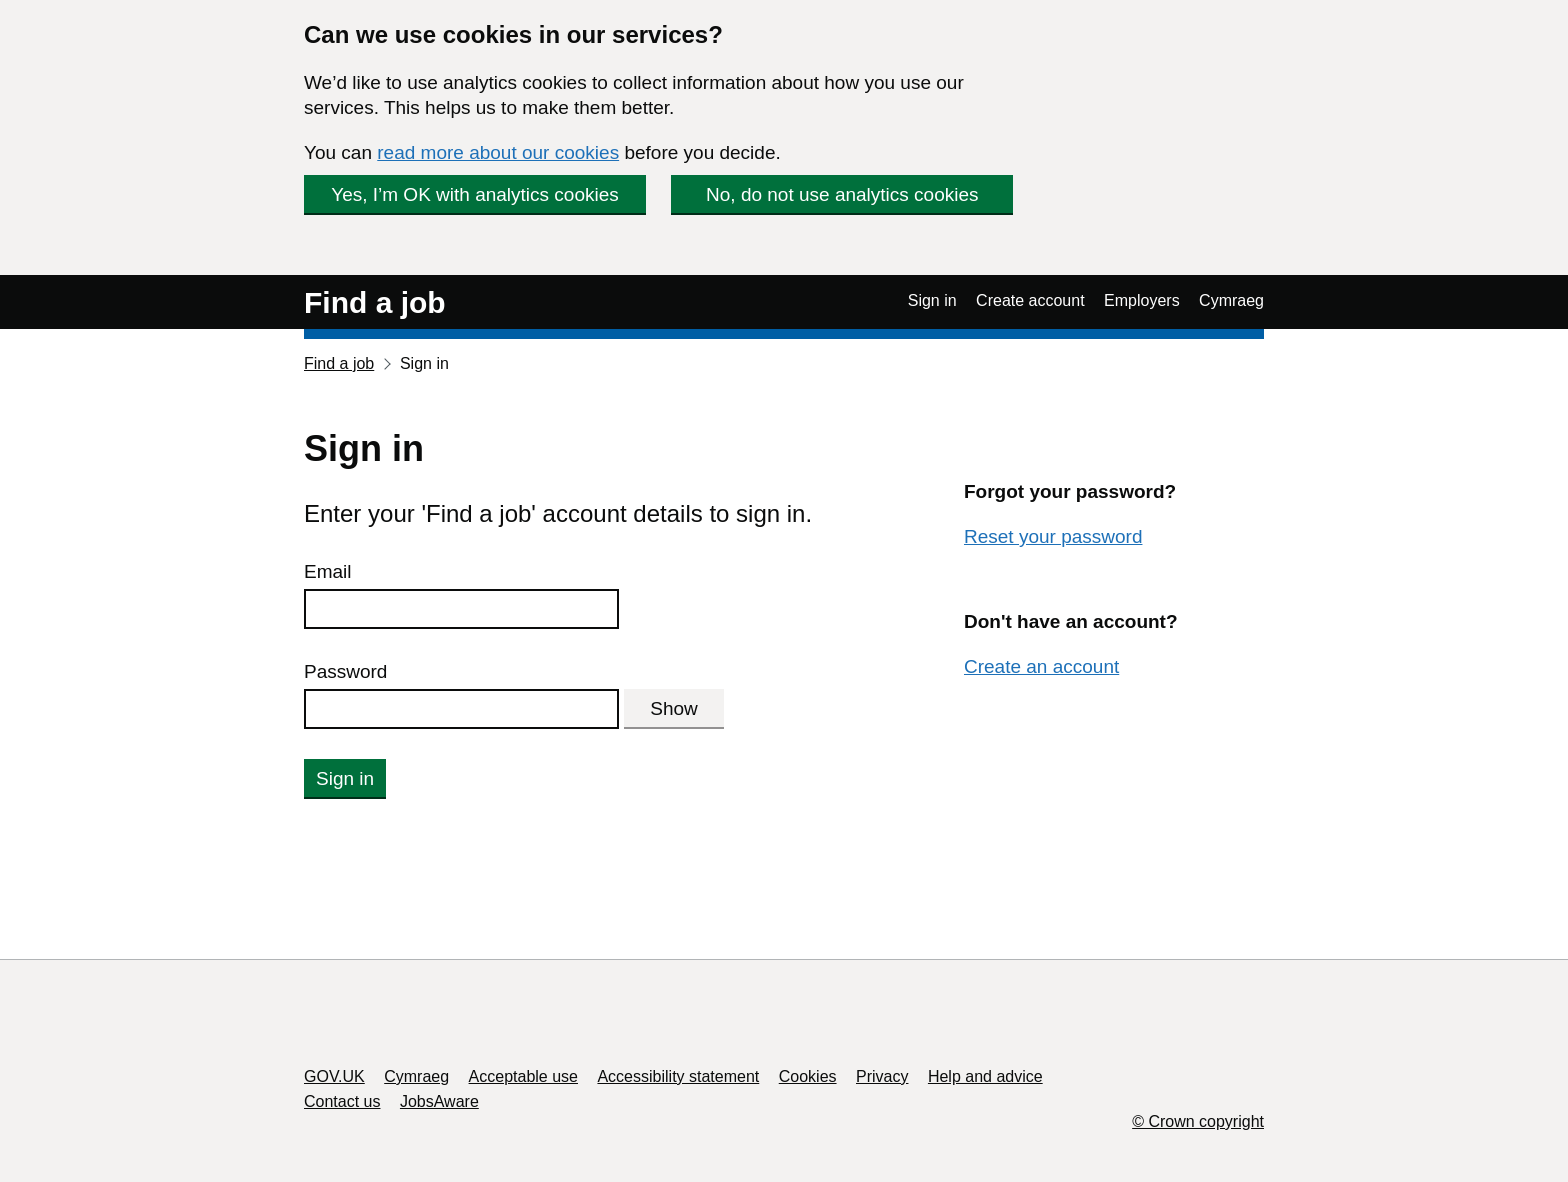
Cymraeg (1231, 300)
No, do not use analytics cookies (842, 194)
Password (345, 671)
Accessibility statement (678, 1076)
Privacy (882, 1076)
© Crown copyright (1198, 1121)
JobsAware (439, 1101)
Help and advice (985, 1076)
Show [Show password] (674, 708)
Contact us (342, 1101)
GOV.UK (334, 1076)
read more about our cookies (498, 152)
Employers (1142, 300)
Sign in (932, 300)
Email (328, 571)
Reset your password (1053, 536)
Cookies (808, 1076)
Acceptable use (523, 1076)
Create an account (1041, 666)
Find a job (375, 302)
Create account (1030, 300)
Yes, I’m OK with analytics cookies (475, 194)
